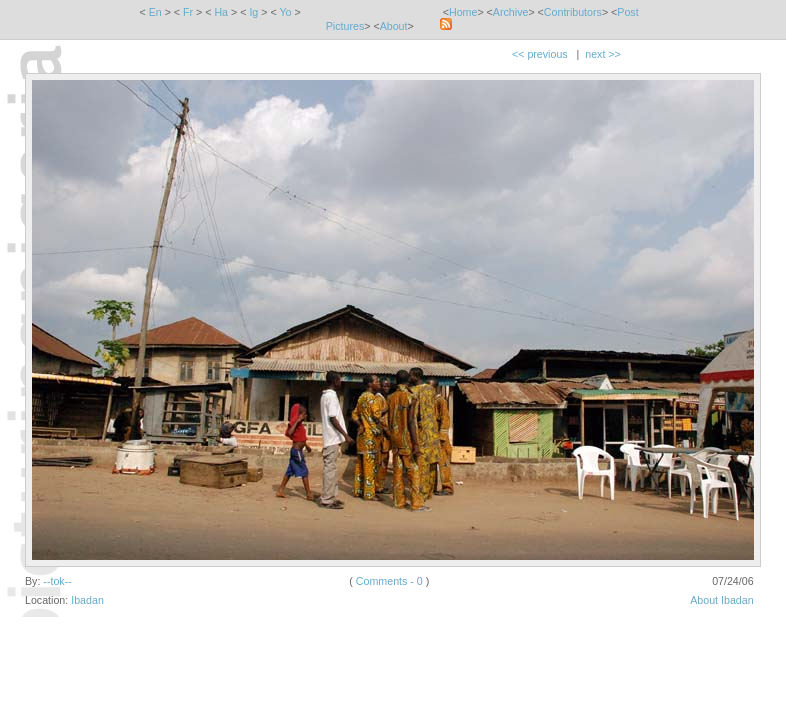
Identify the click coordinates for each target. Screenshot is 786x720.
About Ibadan (721, 600)
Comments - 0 (389, 581)
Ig (253, 12)
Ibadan (87, 600)
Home (463, 12)
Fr (188, 12)
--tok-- (57, 581)
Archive (511, 12)
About (394, 26)
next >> (603, 54)
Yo (285, 12)
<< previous (540, 54)
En (155, 12)
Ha (221, 12)
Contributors (573, 12)
